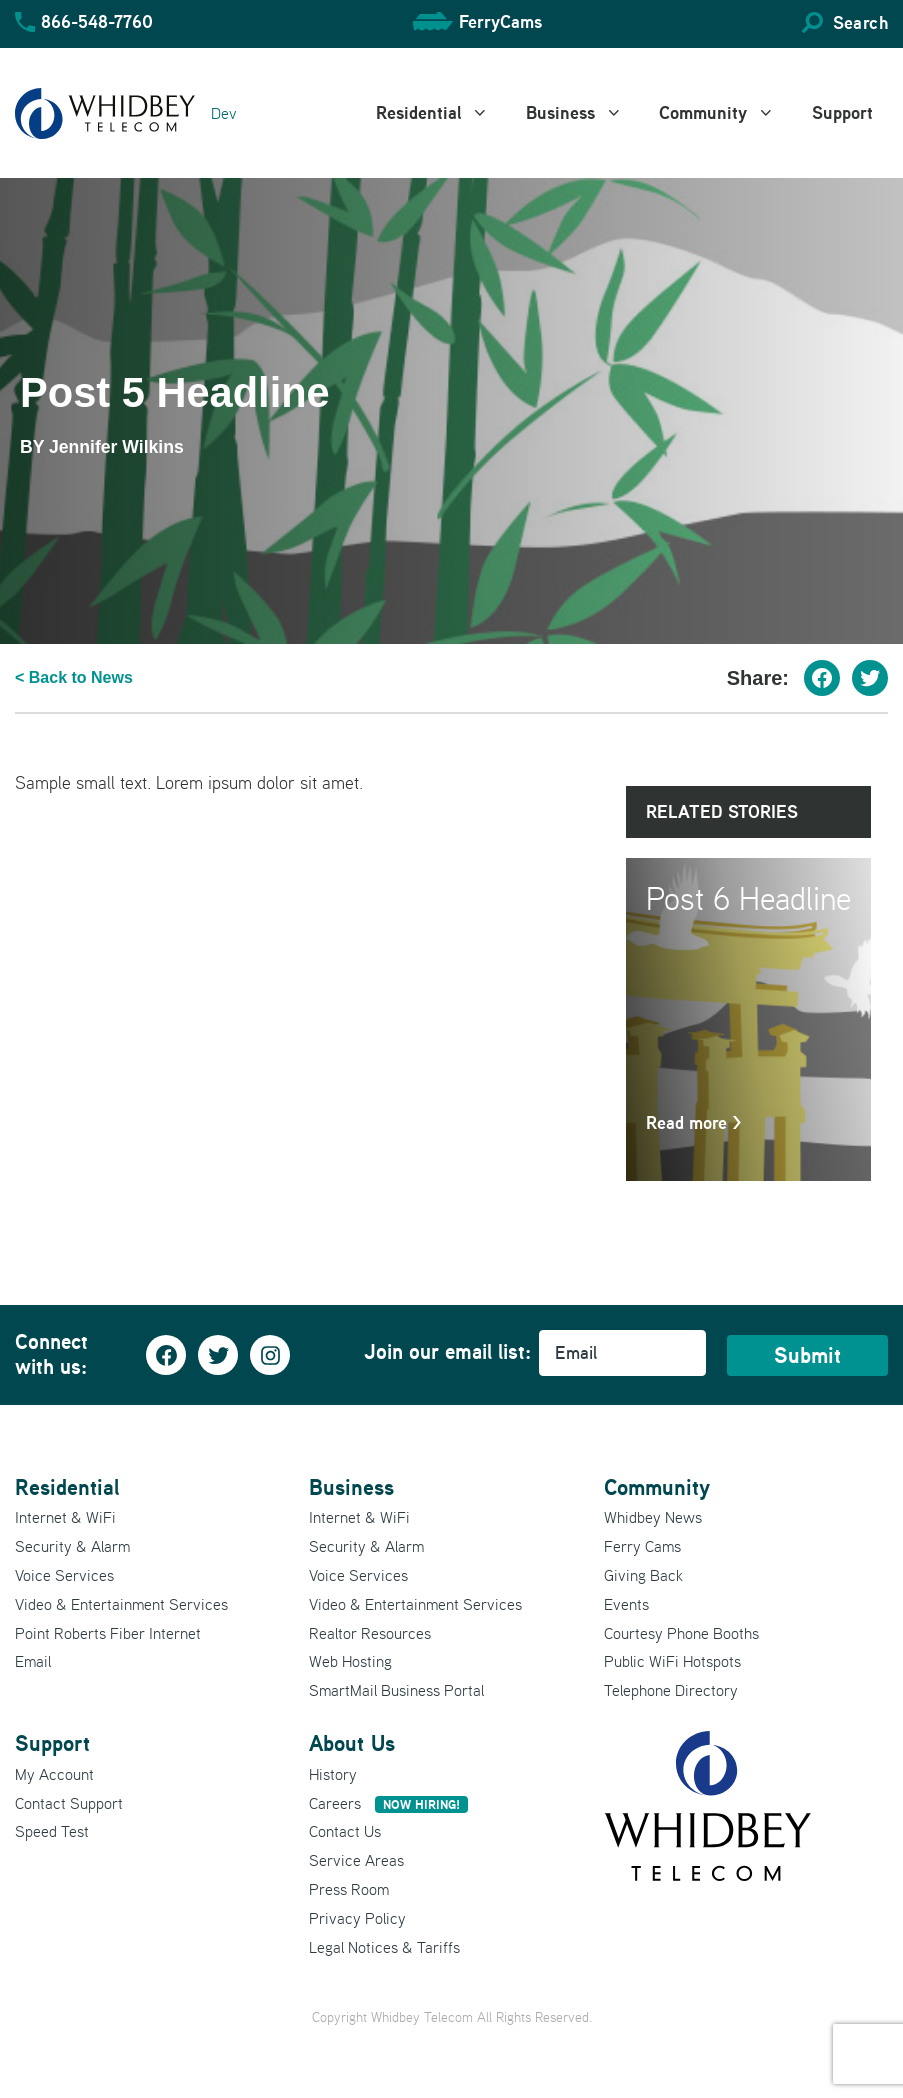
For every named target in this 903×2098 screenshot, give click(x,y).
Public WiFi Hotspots (672, 1661)
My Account (54, 1774)
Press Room (349, 1889)
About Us (352, 1743)
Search (860, 22)
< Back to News (74, 677)
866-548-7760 (97, 21)
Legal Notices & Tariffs (384, 1947)
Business (585, 113)
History (333, 1774)
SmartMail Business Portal (396, 1690)
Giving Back (643, 1575)
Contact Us (345, 1831)
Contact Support (69, 1803)
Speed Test (52, 1831)
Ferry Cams (642, 1546)
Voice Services (64, 1575)
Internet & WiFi (65, 1517)
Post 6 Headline (748, 898)
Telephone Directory (671, 1690)
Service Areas (356, 1860)
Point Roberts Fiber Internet (108, 1633)
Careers (388, 1803)
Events (626, 1604)
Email (33, 1661)
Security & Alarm (72, 1546)
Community (728, 113)
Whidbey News (653, 1517)
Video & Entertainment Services (121, 1604)
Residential (443, 113)
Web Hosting (350, 1661)
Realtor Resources (370, 1633)
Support (842, 112)
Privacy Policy (357, 1918)
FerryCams (500, 21)
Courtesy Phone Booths (681, 1633)
